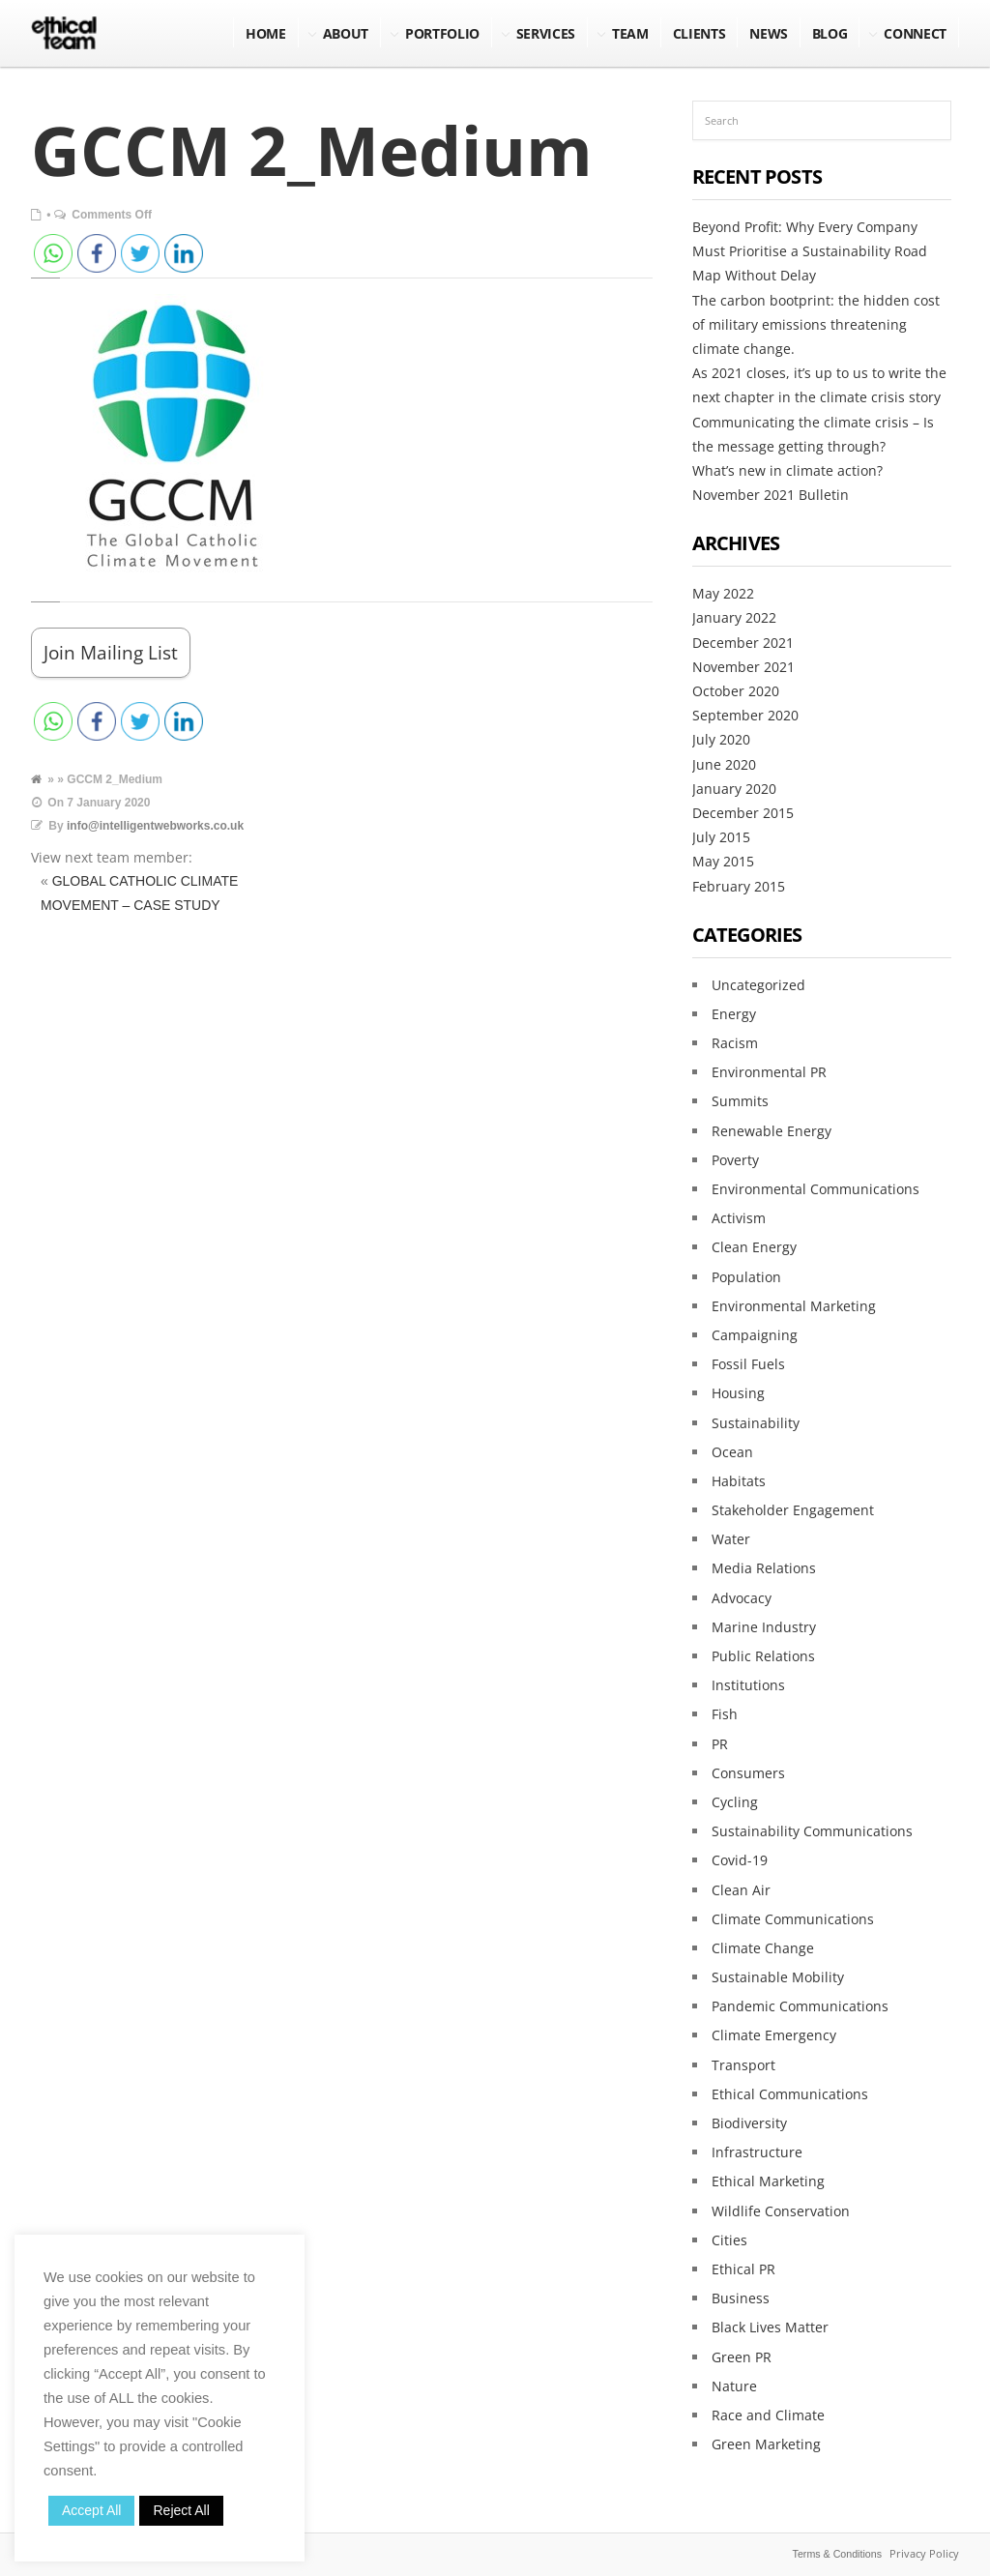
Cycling (735, 1802)
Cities (729, 2240)
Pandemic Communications (800, 2006)
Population (746, 1277)
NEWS (768, 33)
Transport (743, 2065)
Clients (699, 33)
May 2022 (723, 593)
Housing (738, 1393)
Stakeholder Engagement (793, 1510)
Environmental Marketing (794, 1306)
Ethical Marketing (768, 2181)
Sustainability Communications (812, 1831)
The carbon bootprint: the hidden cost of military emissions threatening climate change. (816, 324)
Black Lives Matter (770, 2327)
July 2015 (721, 837)
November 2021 (743, 667)
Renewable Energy (771, 1131)
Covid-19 (740, 1860)
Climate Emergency (774, 2035)
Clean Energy (754, 1247)
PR (720, 1744)
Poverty (735, 1160)
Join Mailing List (111, 652)
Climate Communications (793, 1919)
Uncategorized (758, 985)
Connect (915, 33)
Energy (734, 1014)
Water (731, 1539)
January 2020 (734, 788)
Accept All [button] (91, 2510)
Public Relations (763, 1656)
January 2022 (734, 617)
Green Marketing (766, 2444)
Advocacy (742, 1598)
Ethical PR (743, 2269)
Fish (725, 1714)
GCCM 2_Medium (312, 149)
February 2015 (738, 886)
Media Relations (764, 1568)
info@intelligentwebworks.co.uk (155, 826)
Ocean (732, 1452)
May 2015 (723, 861)
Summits (740, 1101)
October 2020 (735, 691)
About (345, 33)
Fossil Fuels (748, 1364)
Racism (735, 1043)
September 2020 (745, 715)
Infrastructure (757, 2152)
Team (630, 33)
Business (741, 2298)
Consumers (748, 1773)
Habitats (739, 1481)
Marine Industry (764, 1627)
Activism (739, 1218)
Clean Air (741, 1890)
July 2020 (721, 739)
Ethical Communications (790, 2094)
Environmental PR (769, 1072)
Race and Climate (768, 2415)
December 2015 (743, 813)
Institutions (748, 1685)
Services (545, 33)
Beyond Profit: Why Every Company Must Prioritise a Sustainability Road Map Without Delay (809, 251)
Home (266, 33)
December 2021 (743, 642)
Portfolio (442, 33)
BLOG (830, 33)
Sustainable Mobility (778, 1977)
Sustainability (756, 1423)
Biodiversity (749, 2123)
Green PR (742, 2357)
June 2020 (724, 764)
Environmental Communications (815, 1189)
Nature (734, 2386)
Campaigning (755, 1335)
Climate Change (763, 1948)
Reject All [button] (181, 2510)
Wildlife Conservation (781, 2211)
